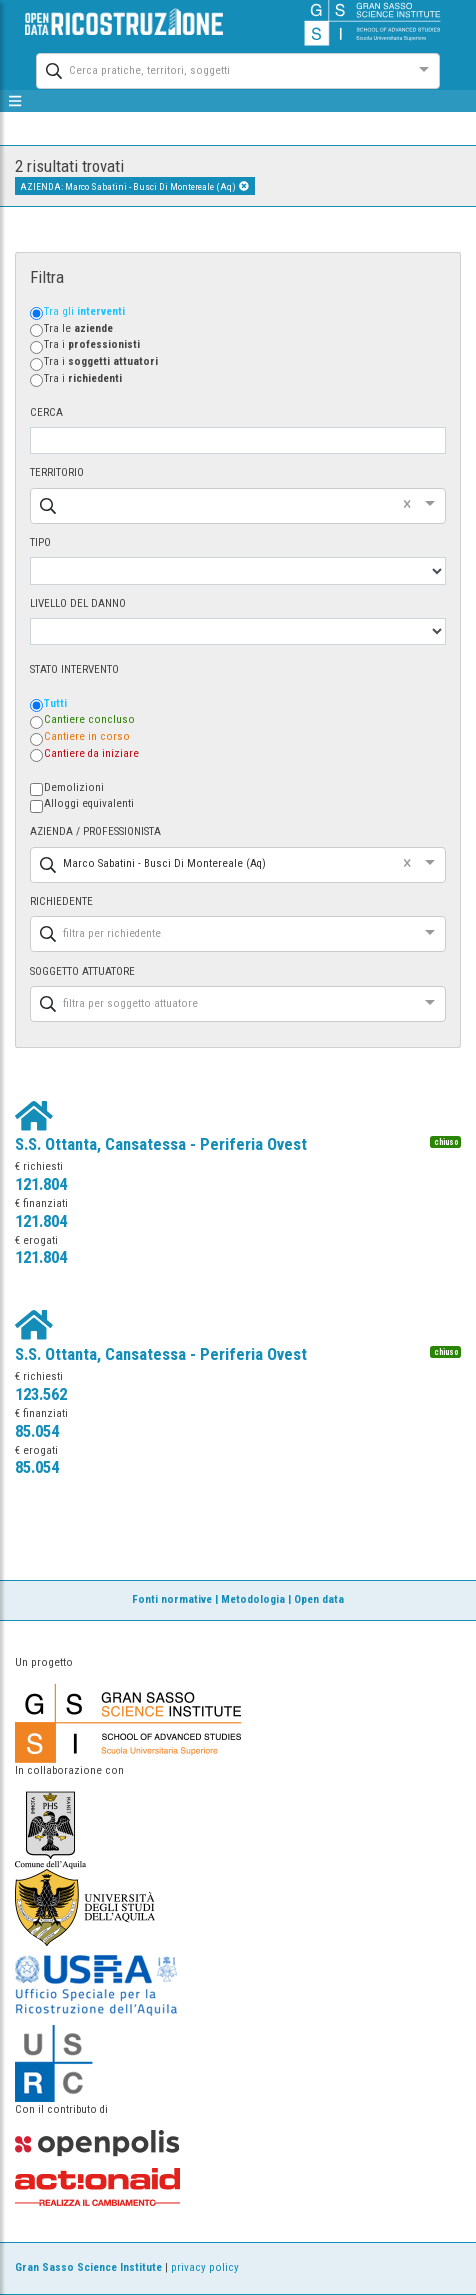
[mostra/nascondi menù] (15, 101)
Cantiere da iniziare (91, 753)
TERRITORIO (57, 472)
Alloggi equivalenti (89, 803)
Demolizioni (74, 787)
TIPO (40, 542)
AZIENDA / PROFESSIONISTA (95, 831)
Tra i (92, 344)
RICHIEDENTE (61, 901)
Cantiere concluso (89, 719)
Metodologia (253, 1599)
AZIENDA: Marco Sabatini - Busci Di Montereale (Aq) (134, 186)
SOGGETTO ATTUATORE (82, 971)
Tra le (78, 328)
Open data (319, 1599)
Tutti (55, 703)
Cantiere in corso (87, 736)
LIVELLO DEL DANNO (78, 603)
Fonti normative (172, 1599)
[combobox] (220, 68)
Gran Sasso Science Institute (88, 2267)
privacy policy (205, 2267)
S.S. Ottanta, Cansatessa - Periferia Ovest (161, 1144)
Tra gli (84, 311)
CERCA (46, 412)
